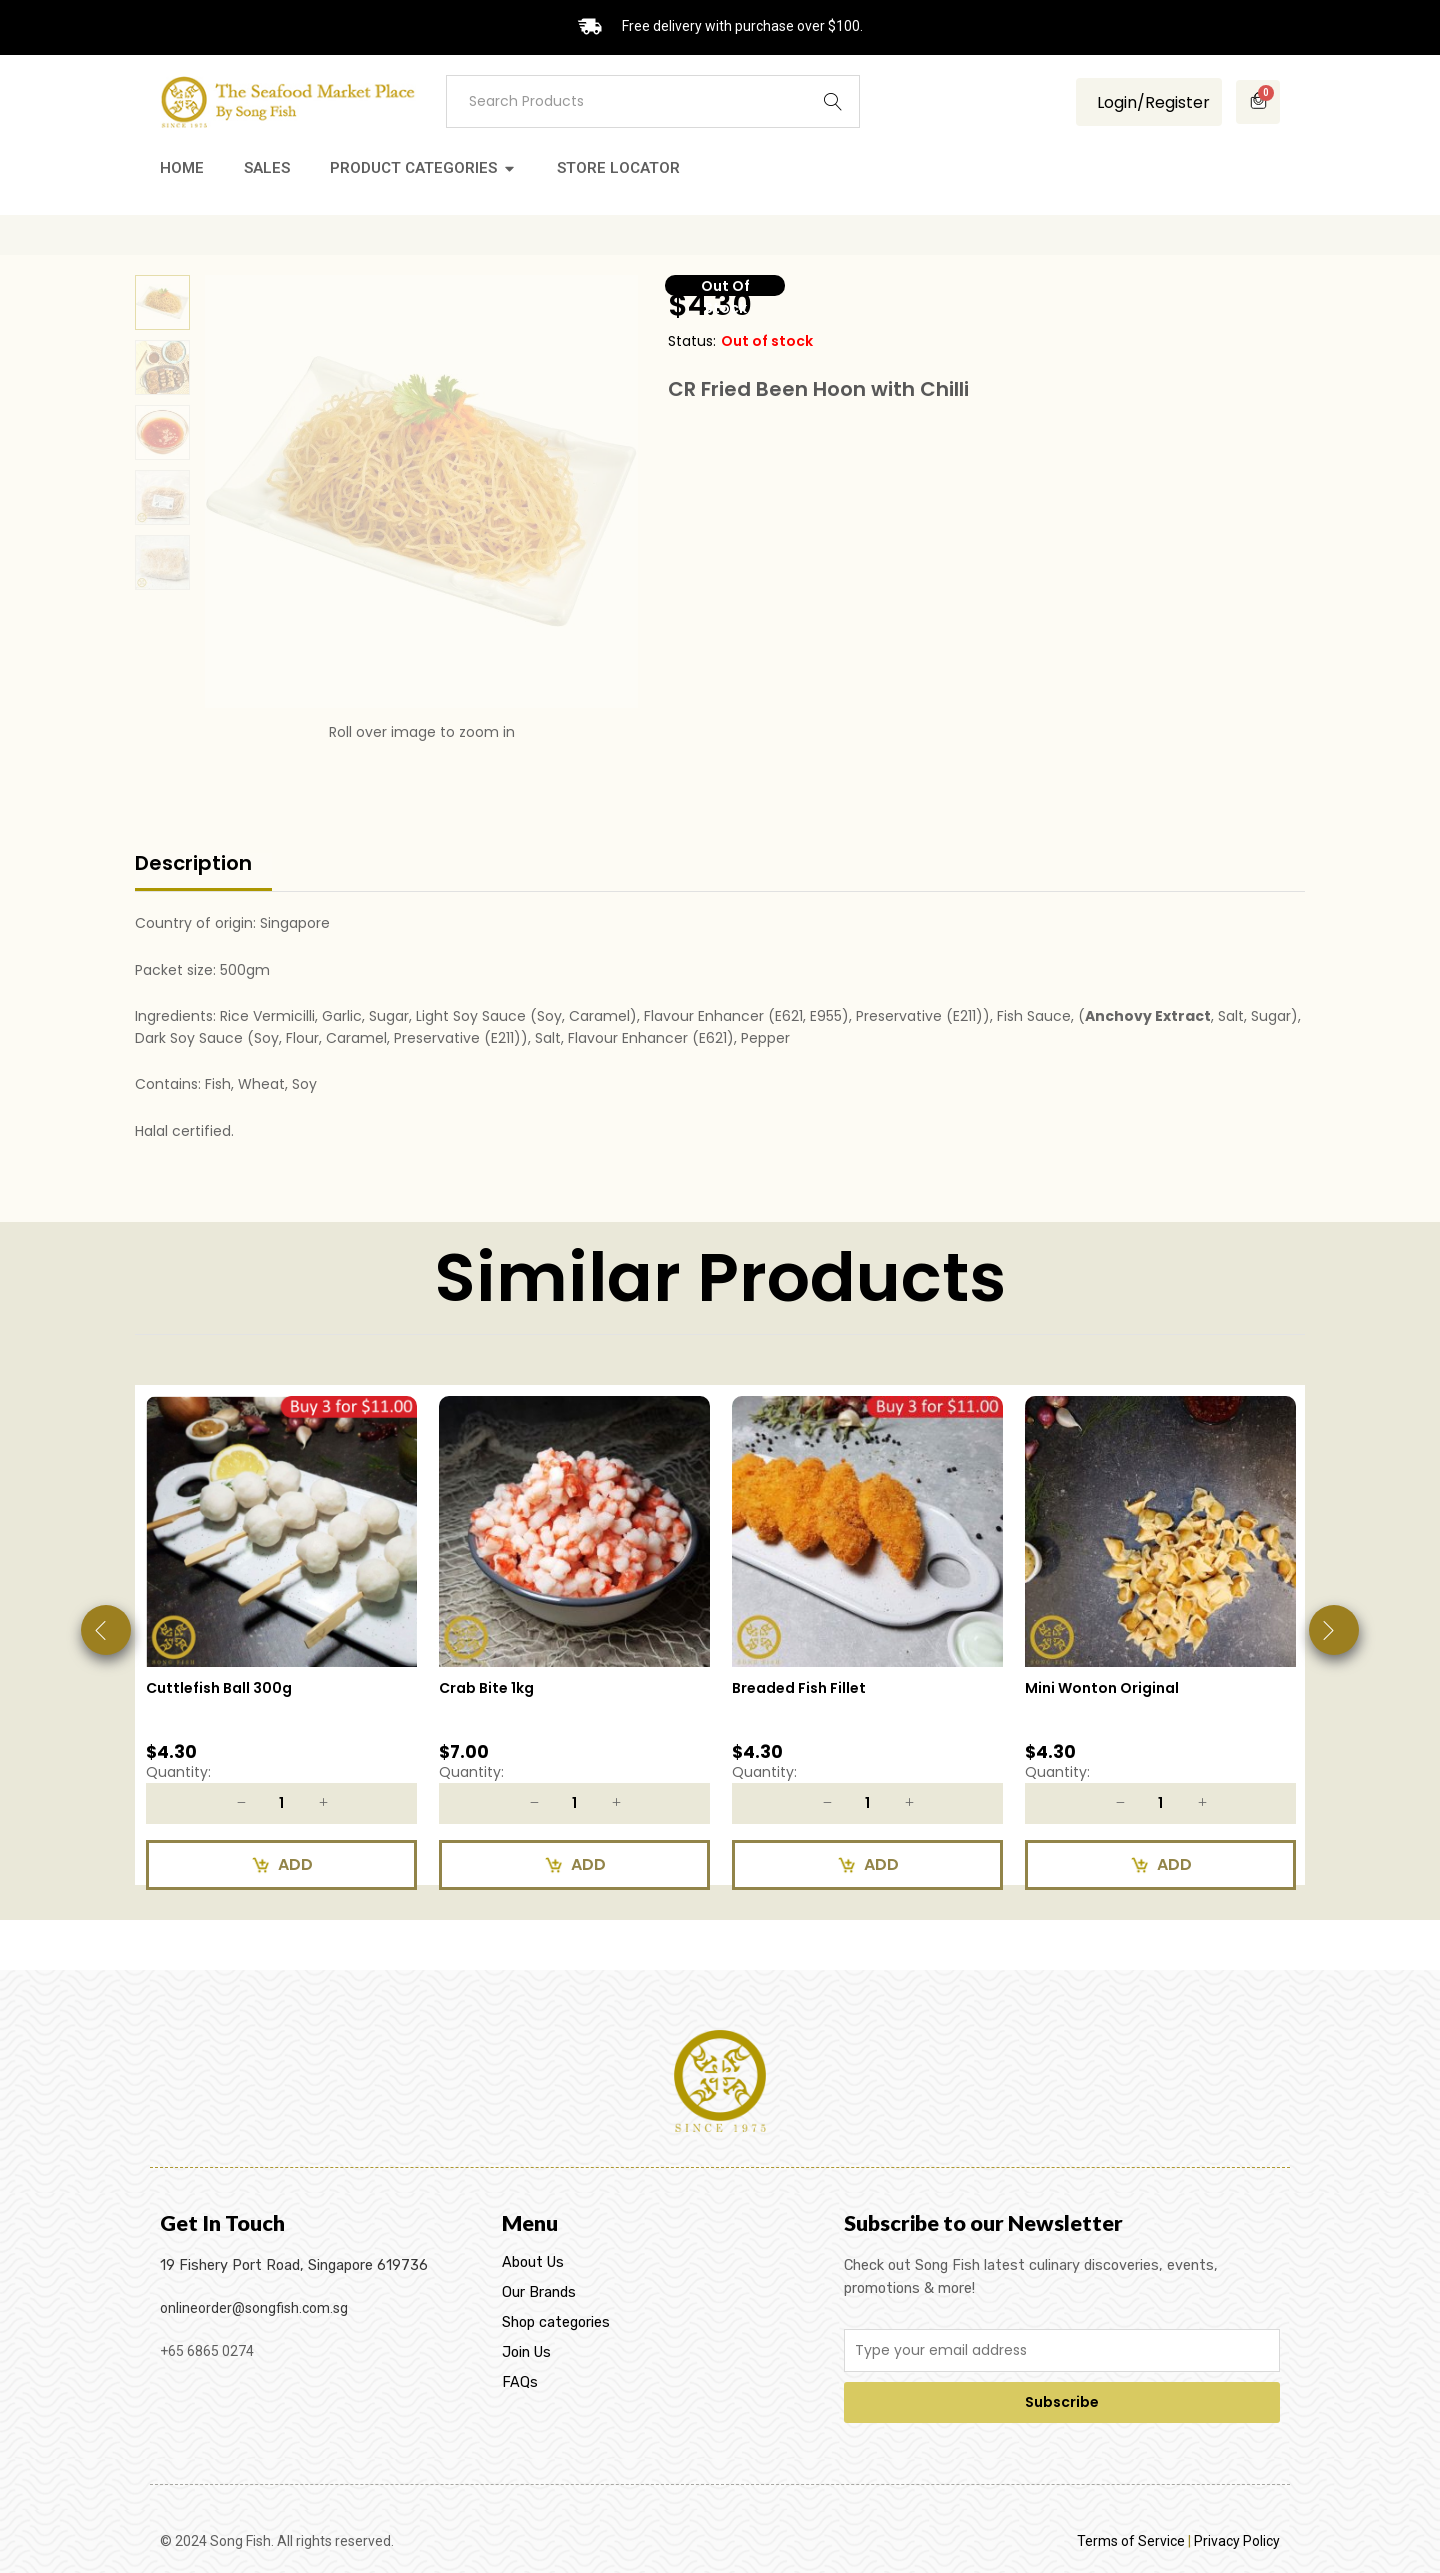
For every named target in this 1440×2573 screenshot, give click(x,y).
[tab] (203, 872)
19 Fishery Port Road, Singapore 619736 (294, 2265)
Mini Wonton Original (1102, 1688)
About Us (533, 2262)
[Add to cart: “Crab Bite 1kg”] (574, 1865)
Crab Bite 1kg (486, 1688)
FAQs (520, 2382)
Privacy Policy (1237, 2541)
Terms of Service (1131, 2541)
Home (182, 168)
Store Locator (618, 168)
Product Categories (413, 168)
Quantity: (178, 1772)
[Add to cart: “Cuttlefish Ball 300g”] (281, 1865)
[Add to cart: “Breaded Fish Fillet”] (867, 1865)
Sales (267, 168)
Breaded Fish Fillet (799, 1688)
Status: (692, 341)
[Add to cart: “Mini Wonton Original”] (1160, 1865)
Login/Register (1151, 102)
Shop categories (556, 2322)
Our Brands (539, 2292)
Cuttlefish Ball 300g (219, 1688)
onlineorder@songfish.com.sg (254, 2308)
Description (193, 863)
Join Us (526, 2352)
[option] (281, 1650)
